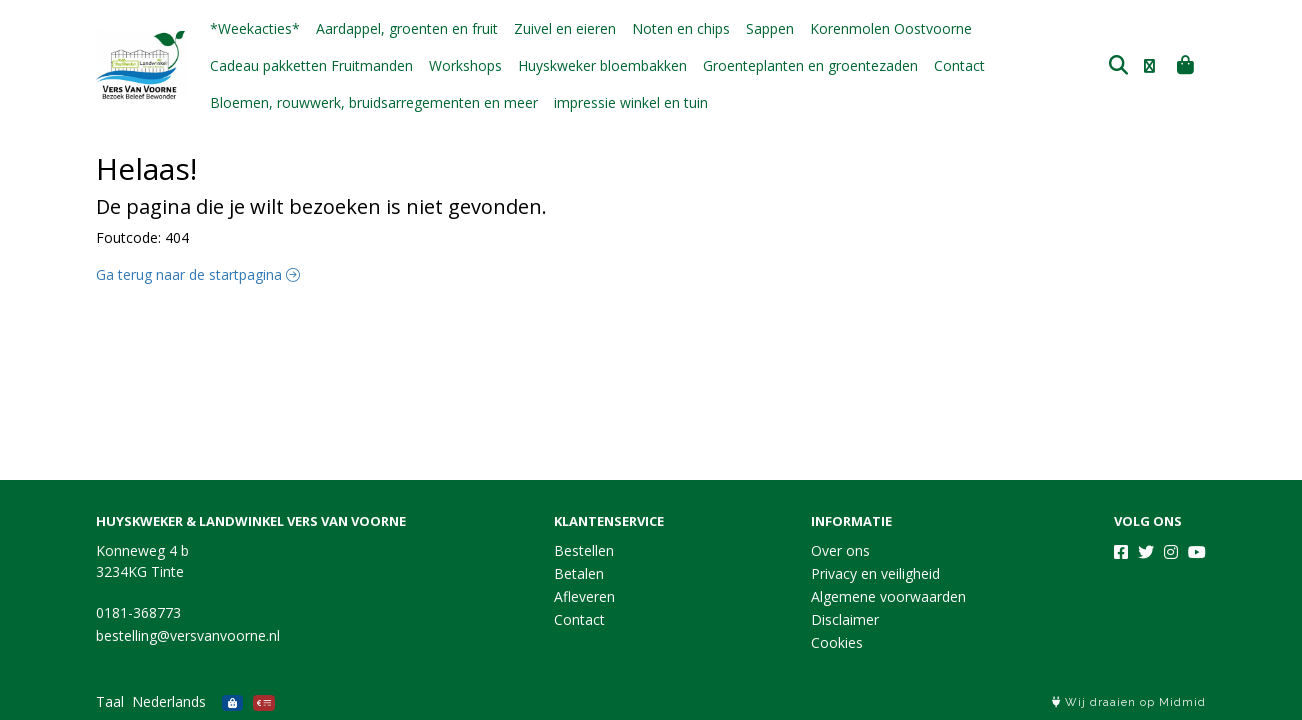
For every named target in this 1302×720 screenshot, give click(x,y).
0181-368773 (138, 612)
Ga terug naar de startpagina (198, 274)
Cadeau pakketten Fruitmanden (311, 65)
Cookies (837, 642)
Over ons (840, 550)
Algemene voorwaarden (888, 596)
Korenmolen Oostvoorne (891, 28)
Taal (110, 701)
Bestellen (584, 550)
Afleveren (584, 596)
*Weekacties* (255, 28)
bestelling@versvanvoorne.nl (188, 635)
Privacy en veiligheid (875, 573)
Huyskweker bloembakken (602, 65)
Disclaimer (845, 619)
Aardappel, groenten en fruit (407, 28)
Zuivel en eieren (565, 28)
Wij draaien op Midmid (1129, 702)
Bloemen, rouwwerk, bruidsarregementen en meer (374, 102)
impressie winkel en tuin (631, 102)
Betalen (579, 573)
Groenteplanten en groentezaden (810, 65)
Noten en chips (681, 28)
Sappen (770, 28)
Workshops (465, 65)
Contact (959, 65)
